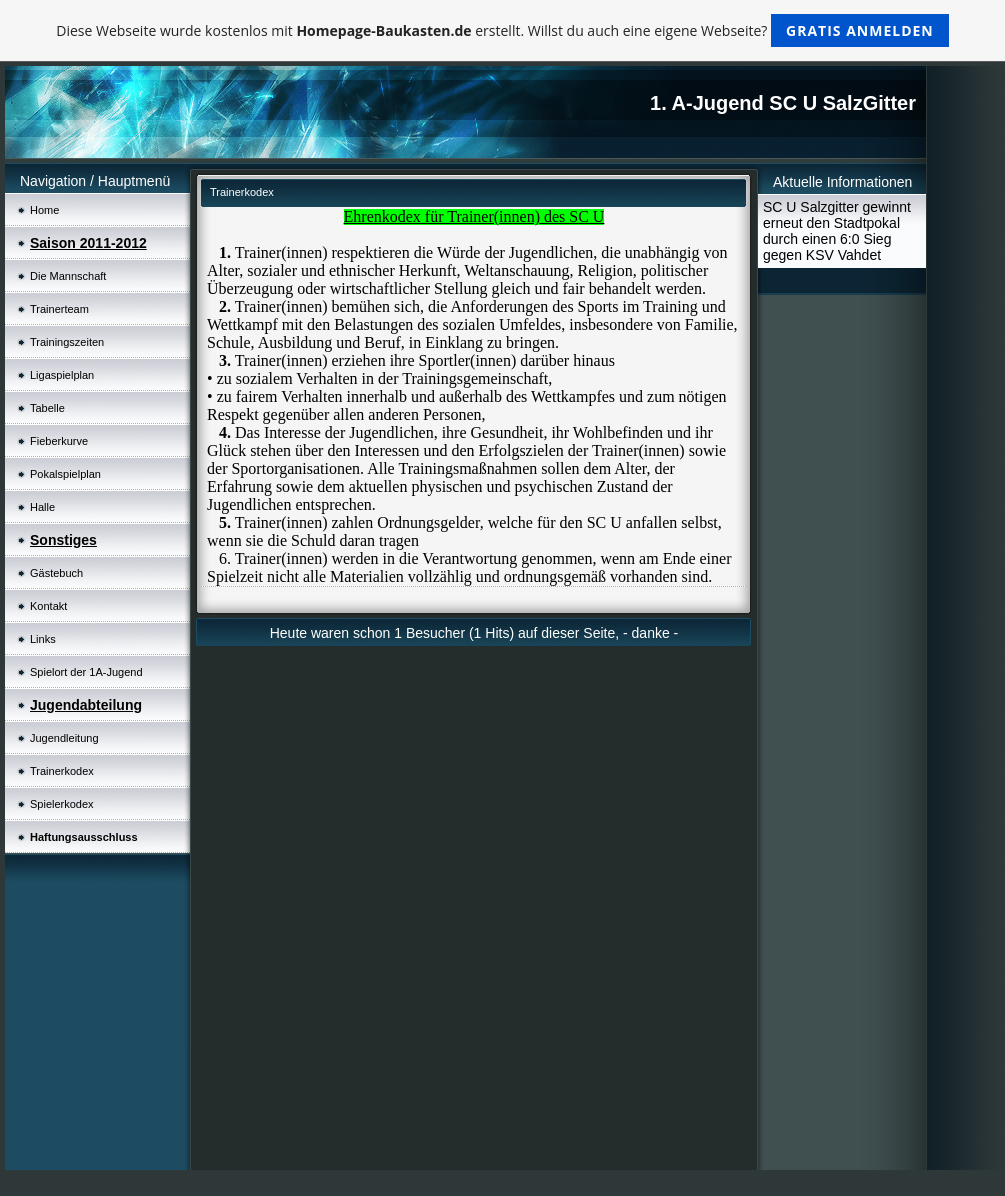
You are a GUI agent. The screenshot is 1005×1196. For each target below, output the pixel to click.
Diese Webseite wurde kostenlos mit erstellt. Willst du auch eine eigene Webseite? (502, 30)
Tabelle (47, 408)
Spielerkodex (62, 804)
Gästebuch (56, 573)
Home (44, 210)
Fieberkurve (59, 441)
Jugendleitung (64, 738)
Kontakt (48, 606)
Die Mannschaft (68, 276)
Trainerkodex (62, 771)
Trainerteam (59, 309)
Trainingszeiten (67, 342)
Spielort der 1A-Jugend (86, 672)
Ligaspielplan (62, 375)
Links (43, 639)
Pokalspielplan (65, 474)
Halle (42, 507)
